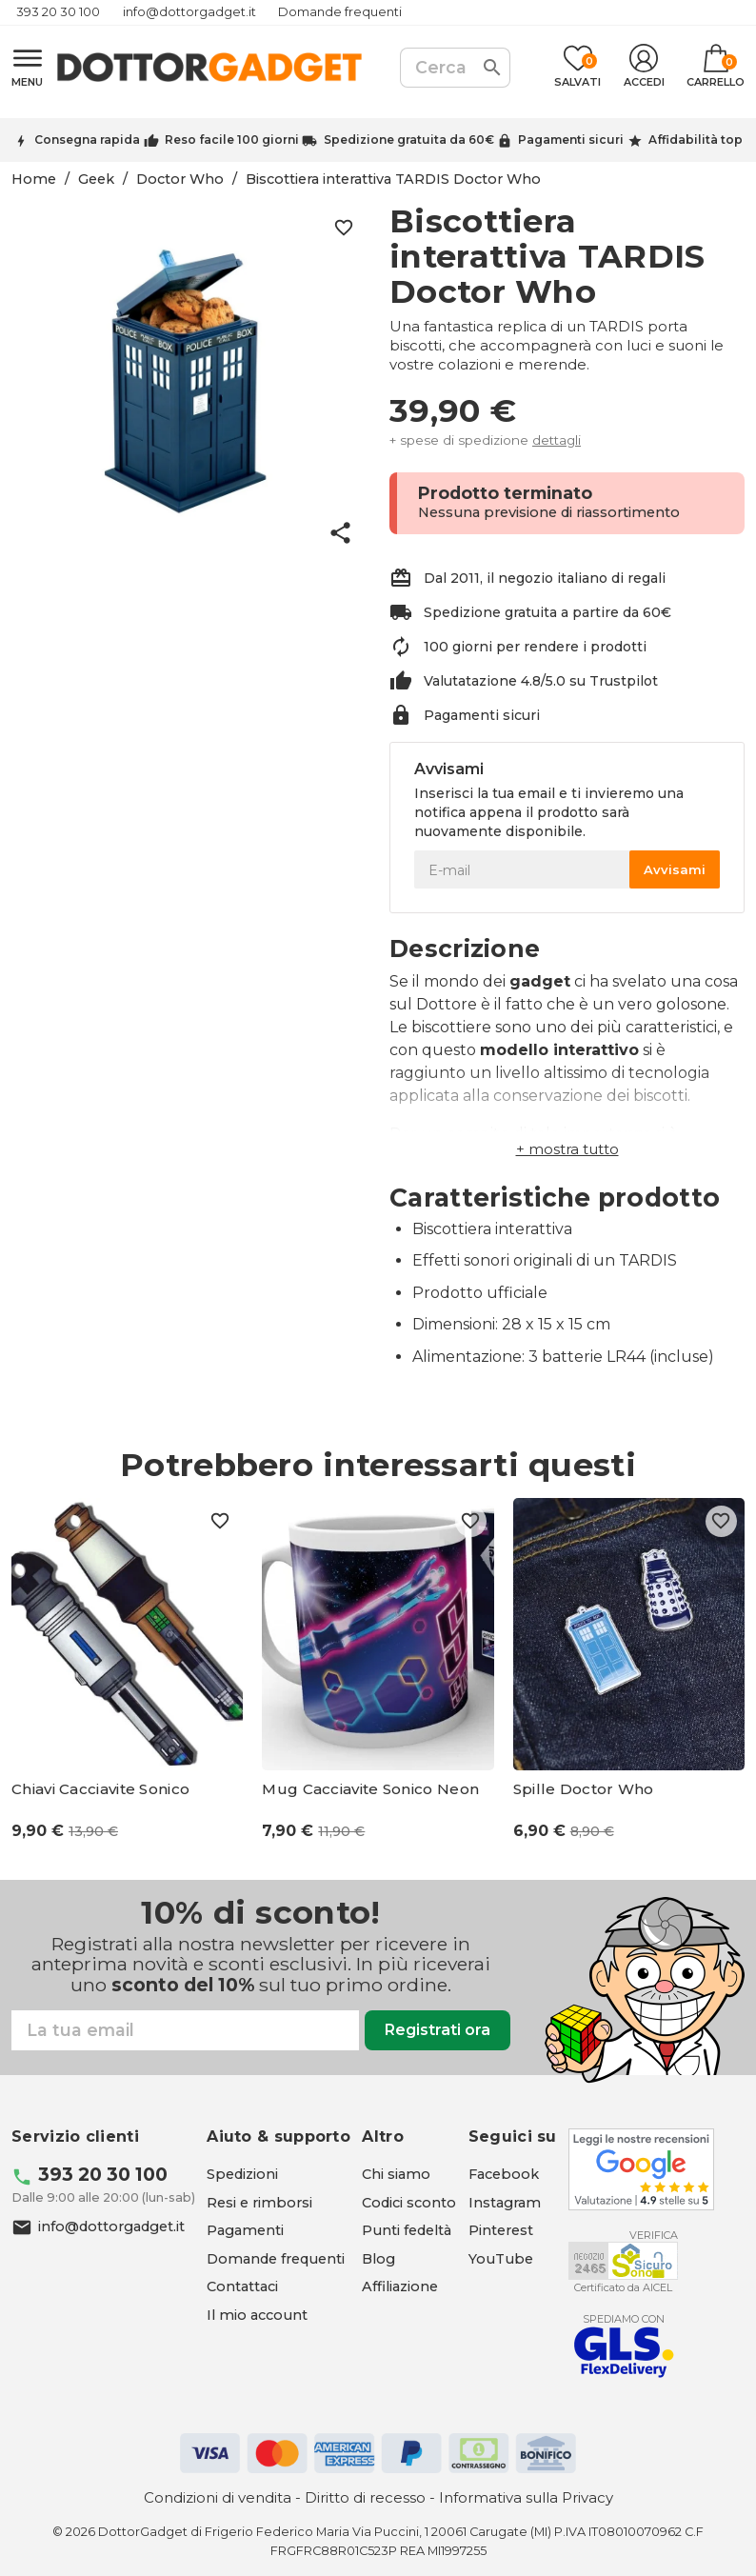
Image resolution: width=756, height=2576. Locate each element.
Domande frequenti (340, 12)
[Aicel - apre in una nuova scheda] (623, 2261)
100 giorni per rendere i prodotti (535, 646)
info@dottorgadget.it (189, 12)
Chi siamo (396, 2174)
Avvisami (675, 869)
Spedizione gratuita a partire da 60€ (547, 612)
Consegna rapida (87, 139)
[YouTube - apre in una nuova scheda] (500, 2258)
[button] (567, 1149)
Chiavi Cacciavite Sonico (100, 1789)
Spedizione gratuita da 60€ (409, 139)
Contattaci (242, 2286)
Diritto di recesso (365, 2497)
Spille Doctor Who (583, 1789)
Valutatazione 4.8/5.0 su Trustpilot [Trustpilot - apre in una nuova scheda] (541, 680)
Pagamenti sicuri (571, 139)
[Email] (185, 2030)
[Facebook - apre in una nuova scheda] (503, 2174)
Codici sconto (409, 2202)
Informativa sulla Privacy (526, 2497)
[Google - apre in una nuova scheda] (641, 2169)
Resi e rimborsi (259, 2202)
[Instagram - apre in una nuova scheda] (504, 2202)
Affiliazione (400, 2286)
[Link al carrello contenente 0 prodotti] (715, 67)
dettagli (556, 440)
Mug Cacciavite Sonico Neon (370, 1789)
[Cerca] (455, 68)
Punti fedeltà (406, 2230)
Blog (378, 2258)
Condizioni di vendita (217, 2497)
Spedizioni (242, 2174)
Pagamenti (245, 2230)
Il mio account (257, 2315)
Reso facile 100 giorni (232, 139)
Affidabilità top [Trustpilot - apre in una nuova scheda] (695, 139)
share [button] (340, 533)
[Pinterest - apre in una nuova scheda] (500, 2230)
